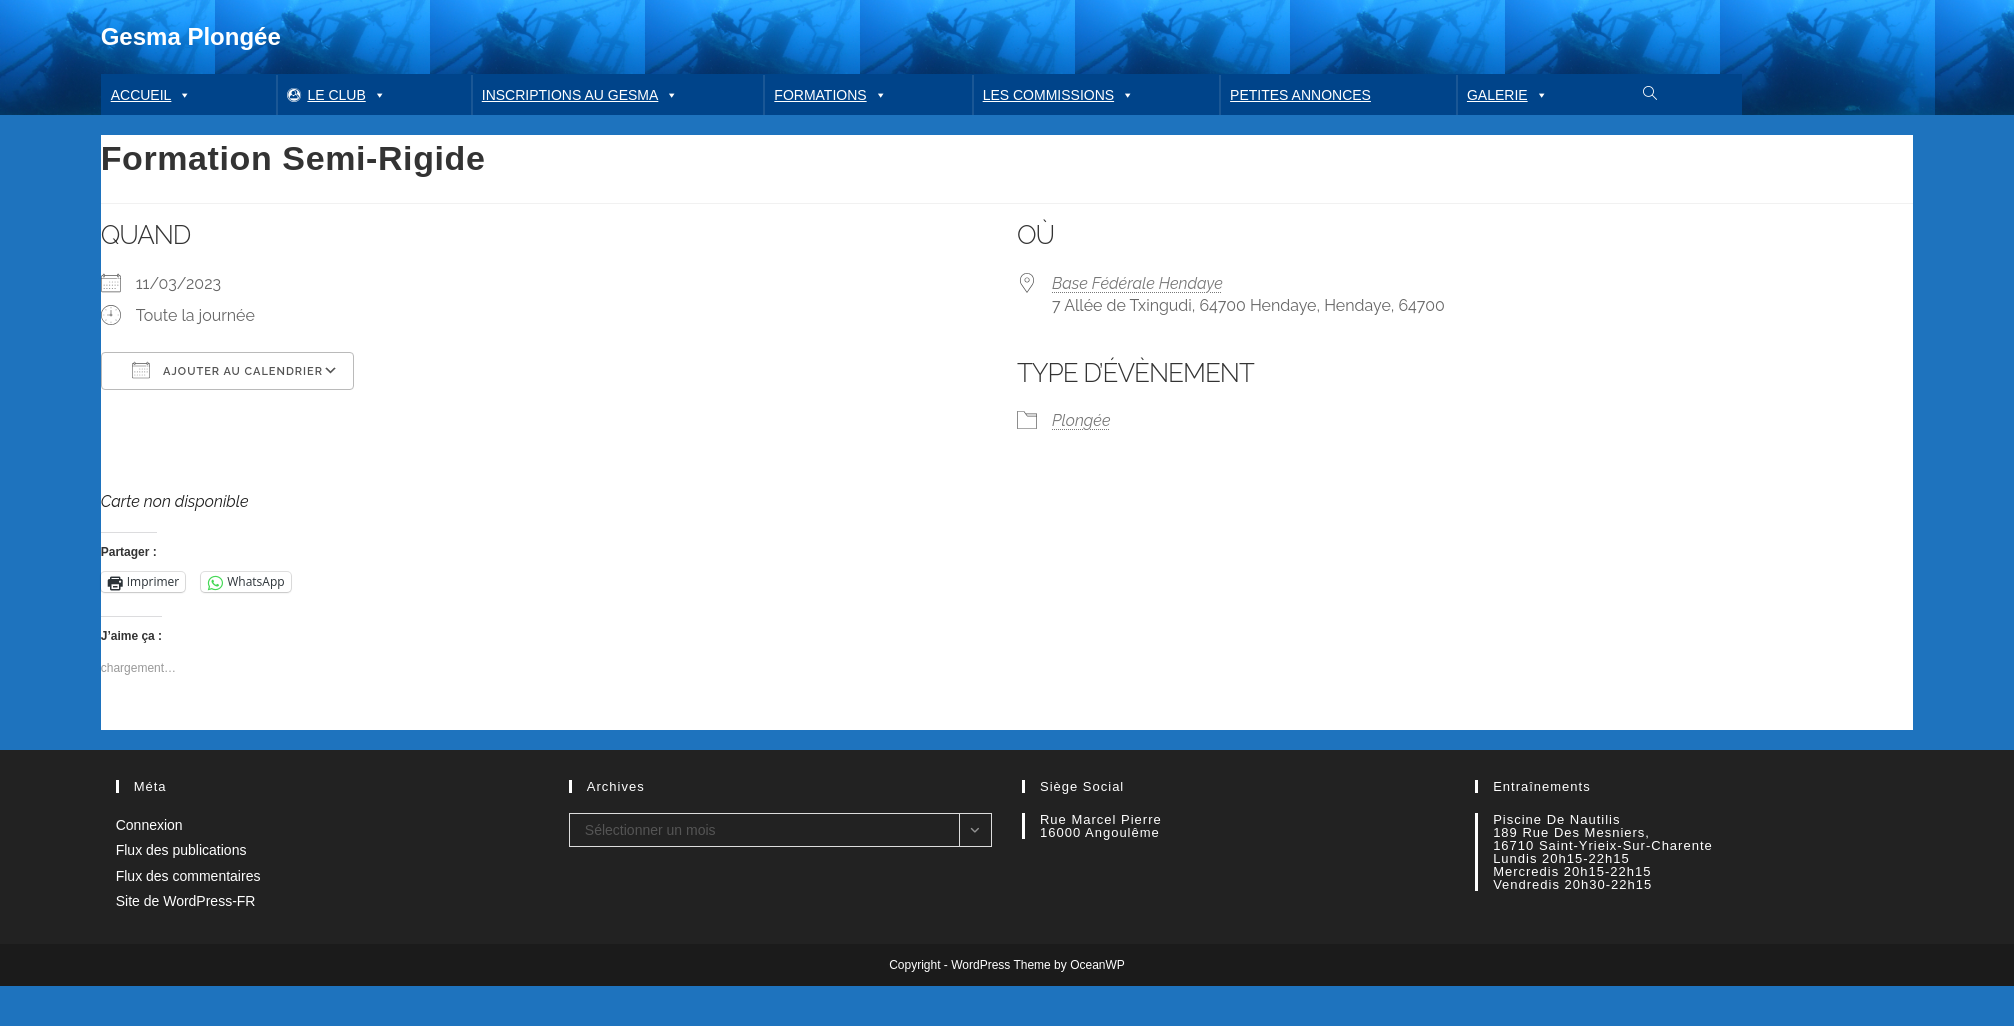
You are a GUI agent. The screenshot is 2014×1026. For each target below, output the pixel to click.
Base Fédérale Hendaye (1137, 283)
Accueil (151, 95)
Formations (830, 95)
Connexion (149, 825)
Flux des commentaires (188, 876)
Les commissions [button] (1058, 95)
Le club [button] (346, 95)
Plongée (1081, 420)
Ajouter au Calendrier (227, 370)
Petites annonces (1300, 95)
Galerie (1507, 95)
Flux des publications (181, 850)
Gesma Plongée (191, 36)
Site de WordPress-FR (186, 901)
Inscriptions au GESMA (580, 95)
